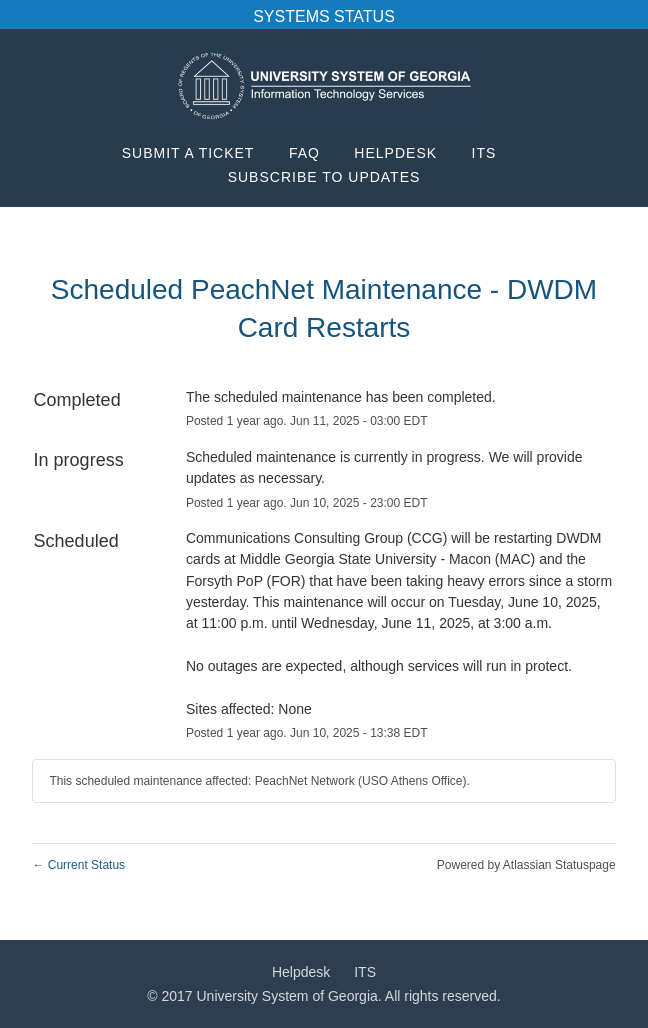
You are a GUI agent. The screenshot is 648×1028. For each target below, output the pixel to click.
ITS (484, 153)
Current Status (78, 865)
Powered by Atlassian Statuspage (526, 865)
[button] (324, 177)
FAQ (304, 153)
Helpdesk (395, 153)
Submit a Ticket (188, 153)
